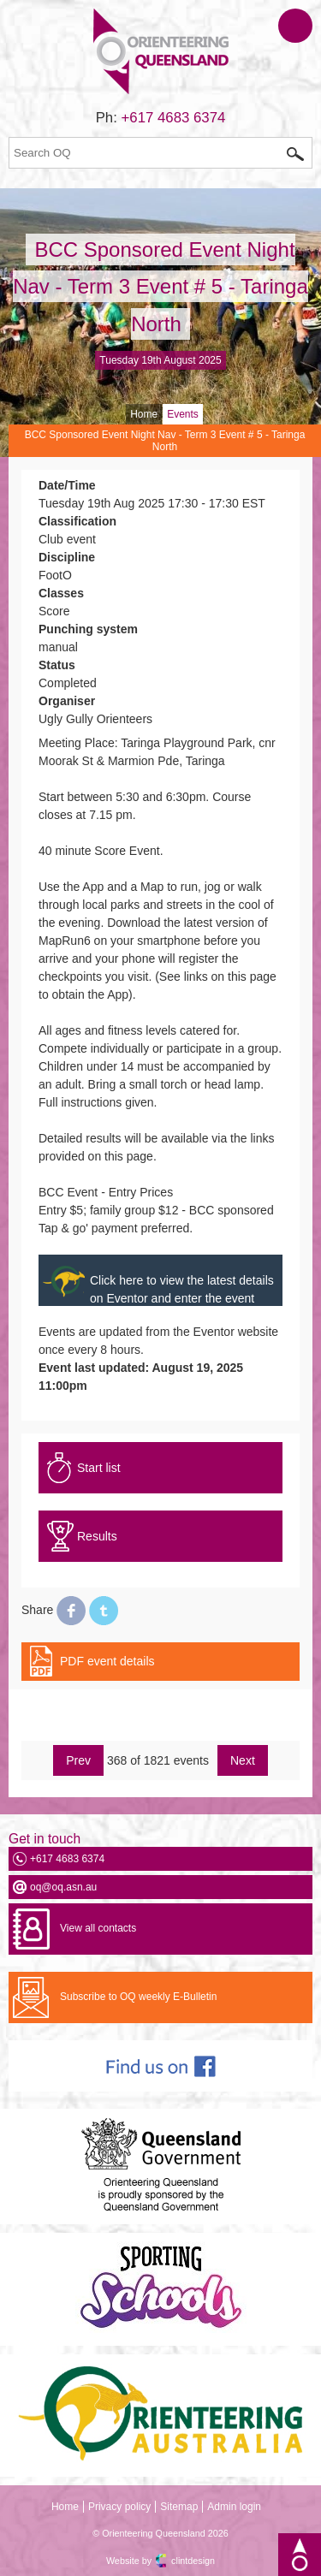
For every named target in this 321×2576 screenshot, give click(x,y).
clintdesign (193, 2560)
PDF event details (107, 1661)
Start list (99, 1468)
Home (144, 414)
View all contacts (98, 1928)
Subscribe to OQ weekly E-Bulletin (138, 1997)
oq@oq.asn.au (63, 1887)
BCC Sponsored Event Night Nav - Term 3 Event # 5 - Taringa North (160, 286)
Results (97, 1536)
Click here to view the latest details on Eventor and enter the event (182, 1289)
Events (183, 414)
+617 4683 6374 (174, 118)
